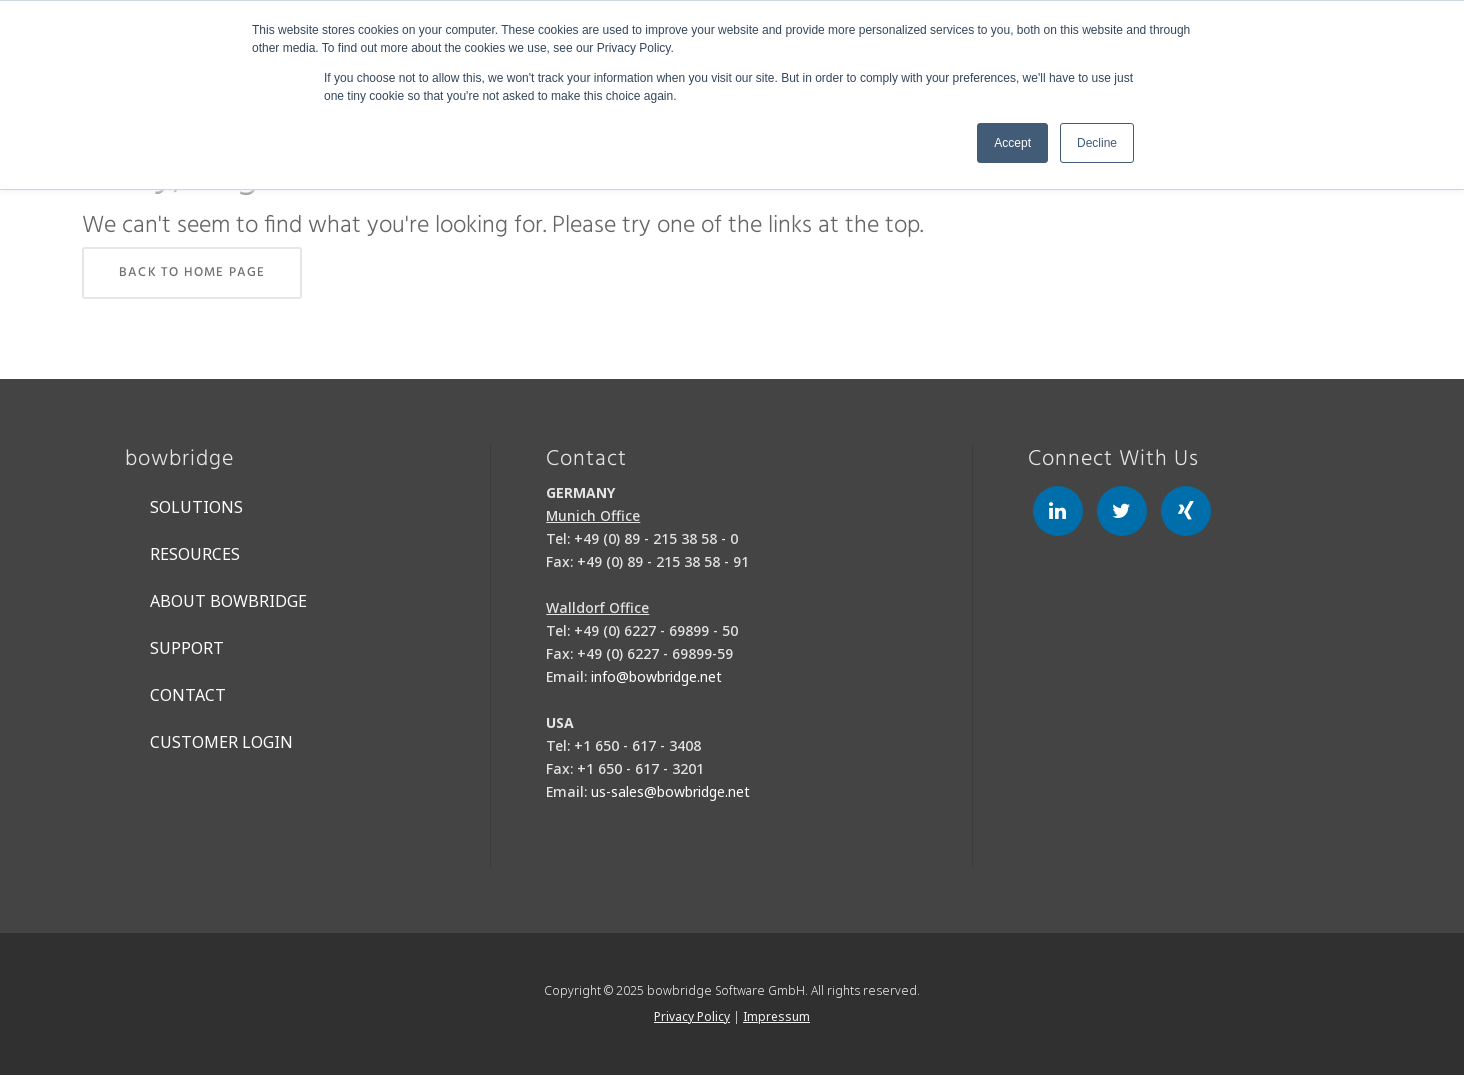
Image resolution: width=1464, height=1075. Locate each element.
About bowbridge (228, 601)
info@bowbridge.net (656, 676)
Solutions (196, 507)
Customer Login (221, 742)
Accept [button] (1012, 143)
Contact (188, 695)
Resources (195, 554)
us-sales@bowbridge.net (670, 791)
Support (187, 648)
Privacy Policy (692, 1016)
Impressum (776, 1016)
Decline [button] (1097, 143)
